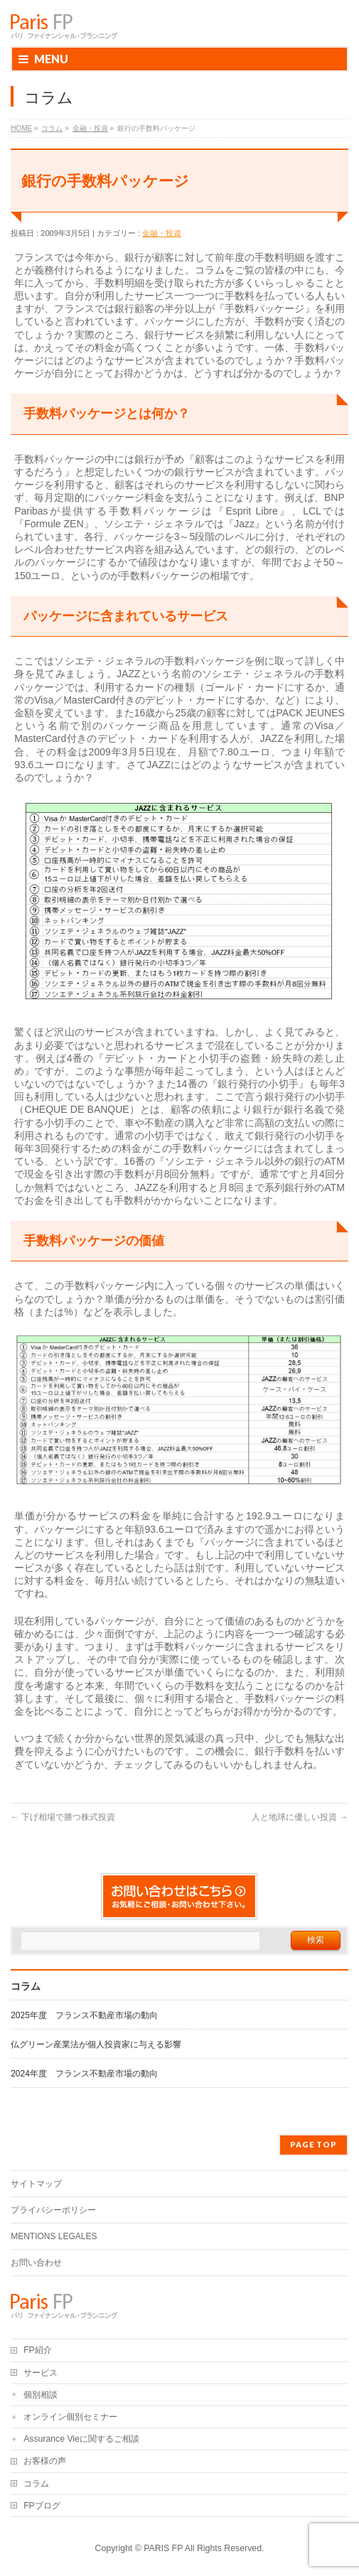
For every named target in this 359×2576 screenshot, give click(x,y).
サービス (40, 2373)
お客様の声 (44, 2461)
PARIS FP (163, 2548)
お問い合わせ (36, 2263)
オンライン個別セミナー (70, 2417)
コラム (36, 2484)
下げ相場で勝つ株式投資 (63, 1817)
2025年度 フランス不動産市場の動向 (84, 2015)
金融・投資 (161, 233)
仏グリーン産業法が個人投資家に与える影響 (96, 2044)
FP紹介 (37, 2350)
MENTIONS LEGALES (54, 2236)
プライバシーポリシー (53, 2210)
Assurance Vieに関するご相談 (81, 2439)
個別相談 (40, 2395)
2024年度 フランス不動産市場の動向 (84, 2074)
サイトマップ (36, 2184)
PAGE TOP (313, 2144)
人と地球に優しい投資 (300, 1817)
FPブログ (41, 2506)
